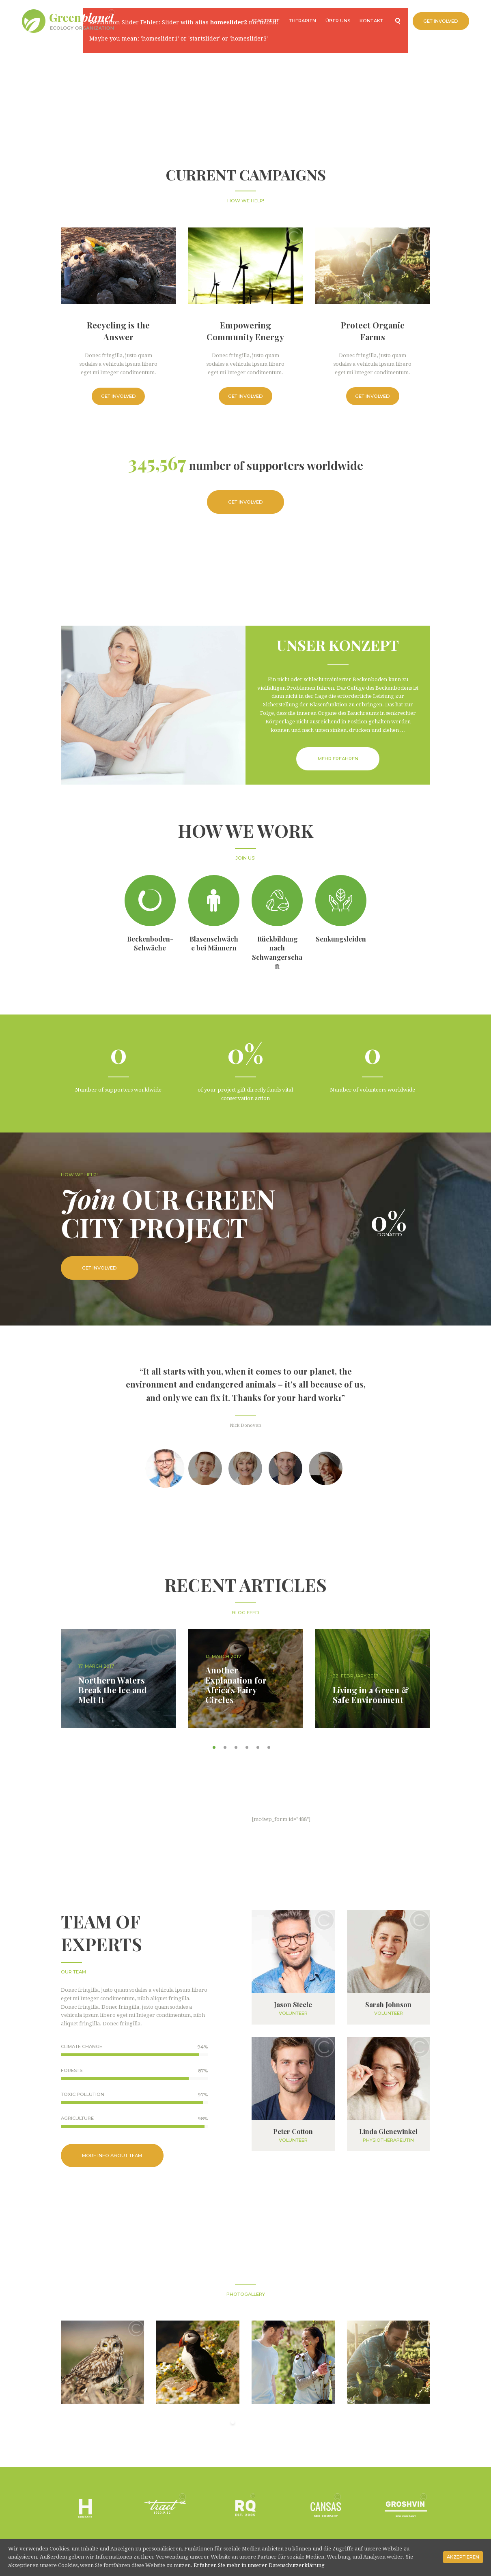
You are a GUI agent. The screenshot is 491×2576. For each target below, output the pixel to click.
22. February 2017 (355, 1676)
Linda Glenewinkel (388, 2131)
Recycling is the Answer (118, 331)
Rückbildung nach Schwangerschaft (277, 952)
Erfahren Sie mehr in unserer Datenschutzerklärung (259, 2565)
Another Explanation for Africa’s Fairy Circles (236, 1685)
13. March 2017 (223, 1656)
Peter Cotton (293, 2131)
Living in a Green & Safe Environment (371, 1695)
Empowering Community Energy (245, 331)
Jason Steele (293, 2004)
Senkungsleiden (341, 938)
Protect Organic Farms (373, 331)
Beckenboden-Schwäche (150, 943)
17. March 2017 (96, 1666)
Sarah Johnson (388, 2004)
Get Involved (118, 396)
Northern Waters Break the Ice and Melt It (112, 1690)
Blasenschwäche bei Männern (214, 943)
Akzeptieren (463, 2557)
